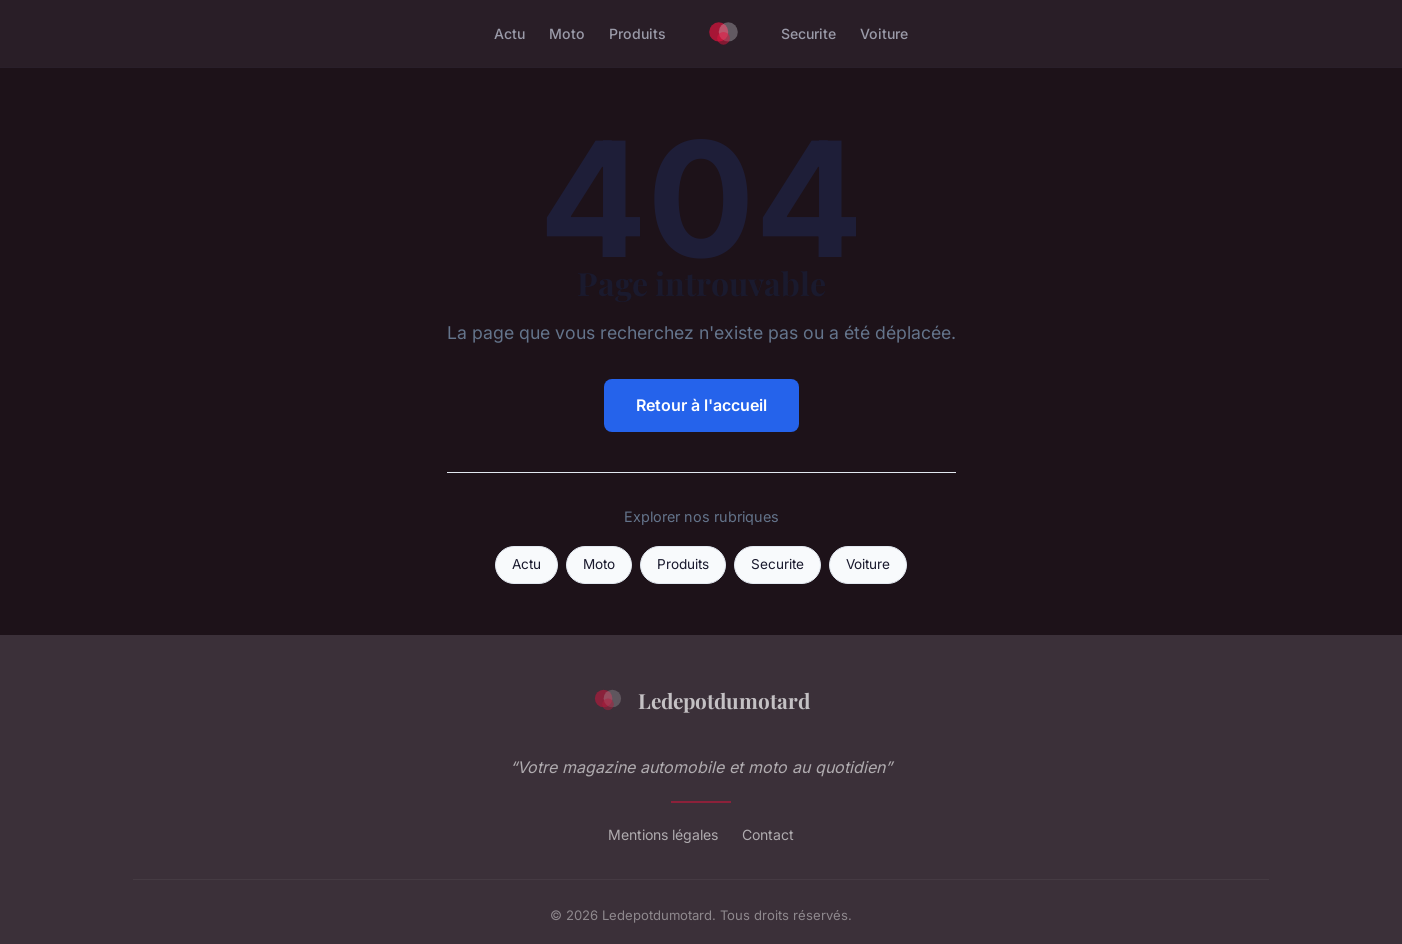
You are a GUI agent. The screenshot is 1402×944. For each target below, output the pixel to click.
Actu (509, 33)
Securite (808, 33)
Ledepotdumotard (701, 700)
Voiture (884, 33)
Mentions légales (663, 834)
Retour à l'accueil (701, 405)
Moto (567, 33)
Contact (768, 834)
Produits (637, 33)
